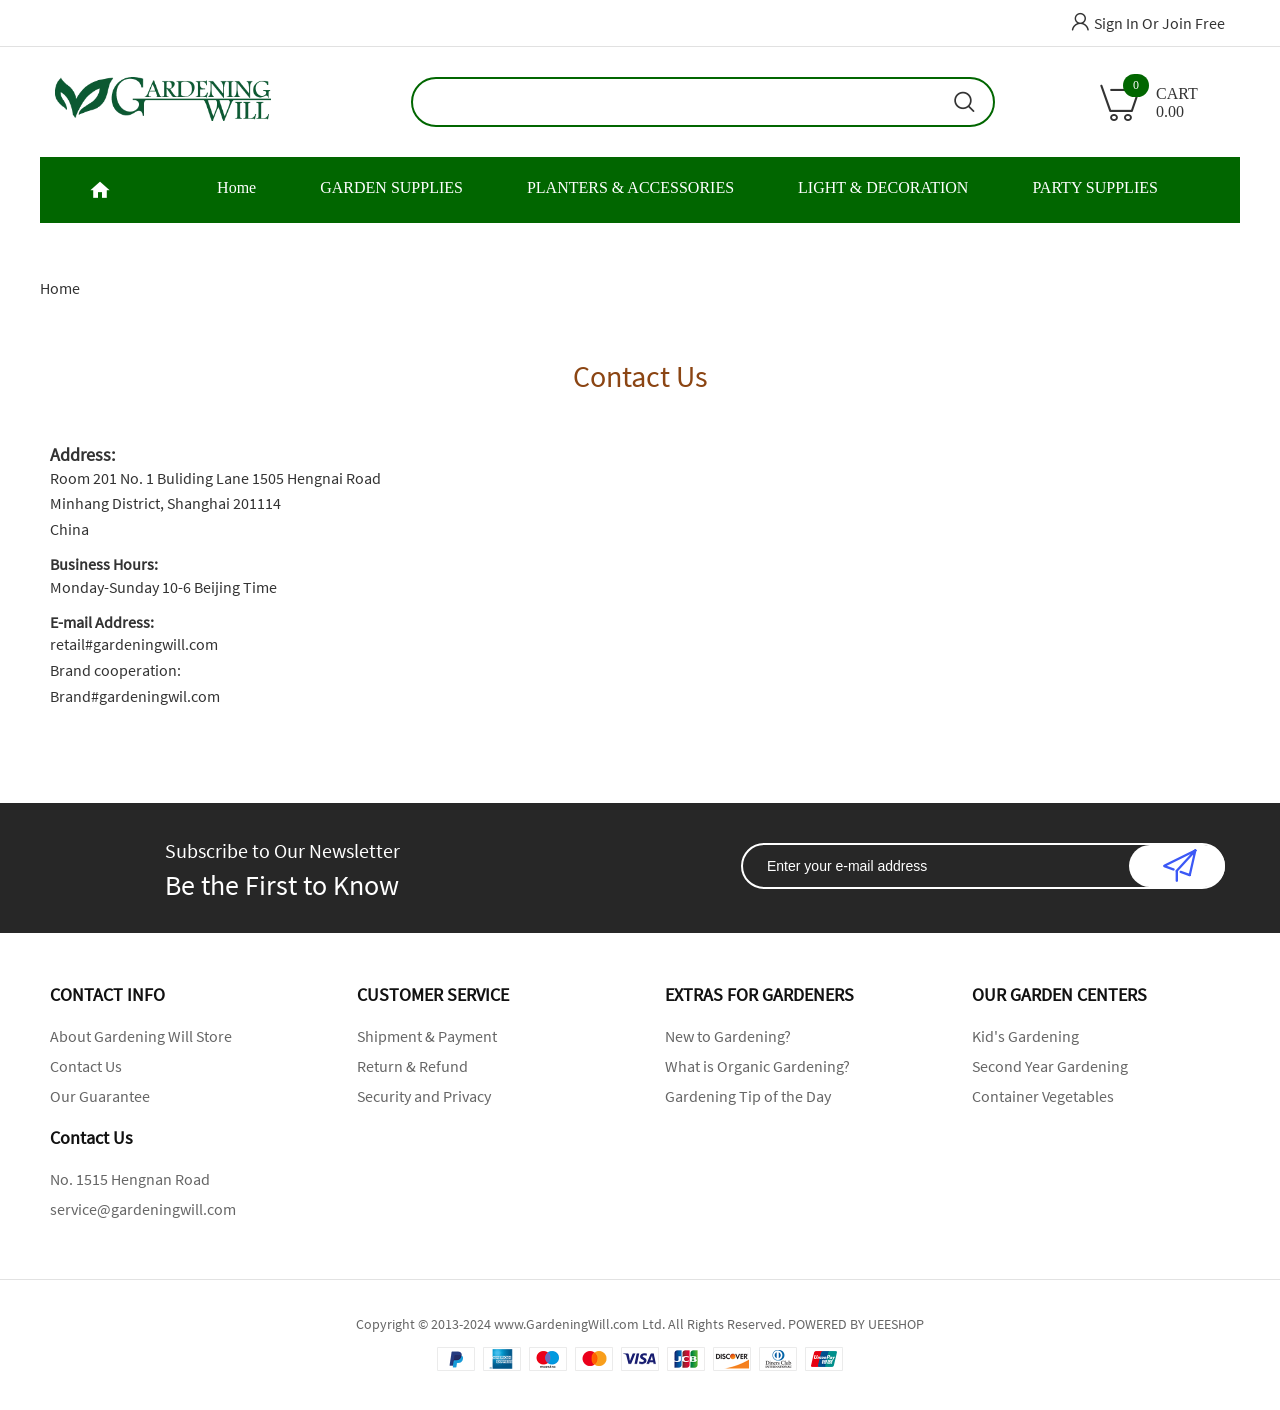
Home (236, 187)
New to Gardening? (728, 1036)
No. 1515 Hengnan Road (130, 1179)
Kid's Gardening (1025, 1036)
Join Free (1193, 23)
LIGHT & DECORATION (883, 187)
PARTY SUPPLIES (1094, 187)
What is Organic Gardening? (757, 1066)
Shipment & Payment (427, 1036)
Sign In (1116, 23)
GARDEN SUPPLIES (391, 187)
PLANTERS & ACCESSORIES (630, 187)
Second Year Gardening (1050, 1066)
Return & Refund (412, 1066)
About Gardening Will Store (141, 1036)
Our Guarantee (100, 1096)
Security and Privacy (424, 1096)
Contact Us (86, 1066)
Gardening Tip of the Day (748, 1096)
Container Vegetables (1043, 1096)
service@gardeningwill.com (143, 1209)
